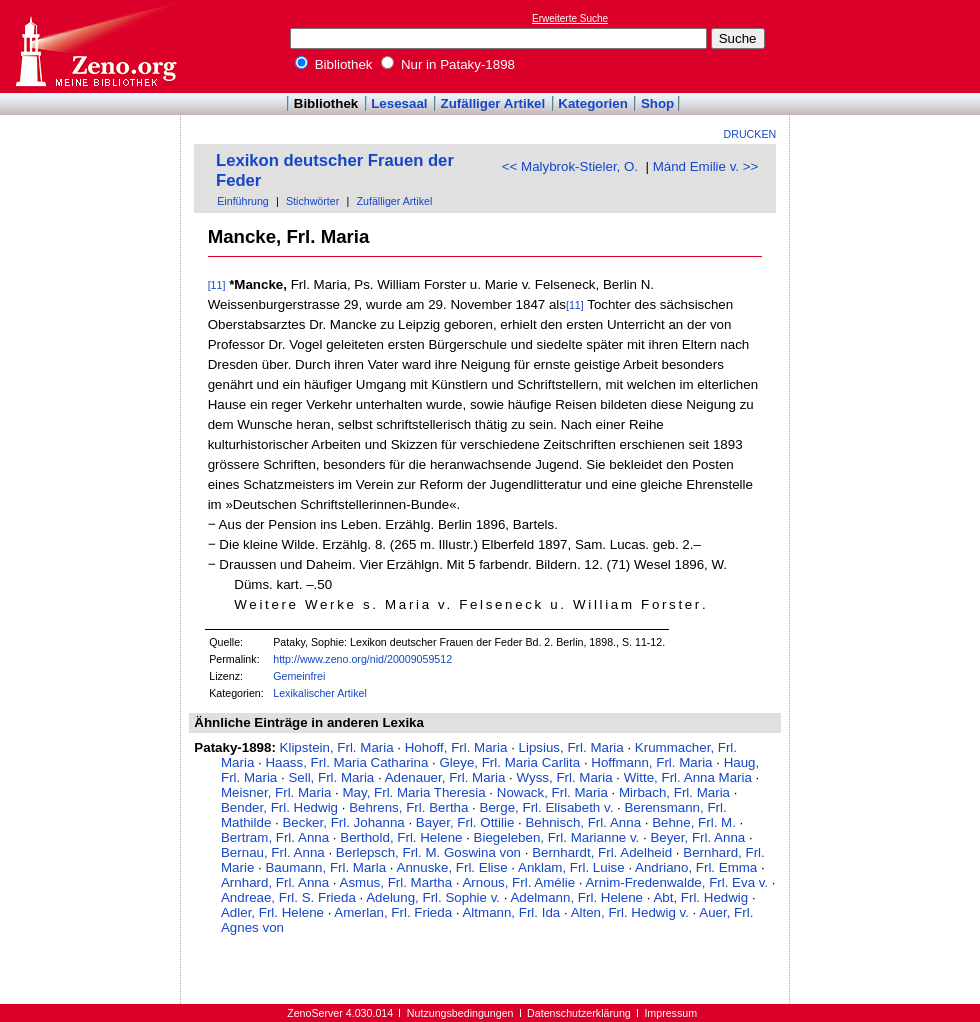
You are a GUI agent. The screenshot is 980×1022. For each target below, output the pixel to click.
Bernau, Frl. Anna (273, 852)
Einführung (243, 201)
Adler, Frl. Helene (272, 912)
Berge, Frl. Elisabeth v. (547, 807)
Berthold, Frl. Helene (401, 837)
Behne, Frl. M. (694, 822)
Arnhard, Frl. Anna (275, 882)
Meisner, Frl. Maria (276, 792)
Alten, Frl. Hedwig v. (630, 912)
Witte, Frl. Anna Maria (688, 777)
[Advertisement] (91, 173)
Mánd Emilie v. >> (706, 166)
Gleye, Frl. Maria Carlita (509, 762)
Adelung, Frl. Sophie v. (433, 897)
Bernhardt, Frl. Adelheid (602, 852)
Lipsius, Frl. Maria (571, 747)
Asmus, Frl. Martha (396, 882)
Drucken (750, 134)
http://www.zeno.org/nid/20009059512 (362, 659)
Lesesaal (399, 103)
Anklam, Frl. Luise (571, 867)
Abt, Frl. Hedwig (700, 897)
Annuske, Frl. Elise (452, 867)
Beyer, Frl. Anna (697, 837)
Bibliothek (334, 64)
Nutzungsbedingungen (460, 1013)
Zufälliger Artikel (493, 103)
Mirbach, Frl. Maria (674, 792)
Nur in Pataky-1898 (448, 64)
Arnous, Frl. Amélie (518, 882)
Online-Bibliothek (95, 46)
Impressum (670, 1013)
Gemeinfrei (299, 676)
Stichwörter (312, 201)
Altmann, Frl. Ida (511, 912)
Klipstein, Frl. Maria (337, 747)
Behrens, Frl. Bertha (408, 807)
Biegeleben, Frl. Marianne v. (557, 837)
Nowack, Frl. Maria (552, 792)
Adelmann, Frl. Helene (576, 897)
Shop (657, 103)
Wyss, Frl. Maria (565, 777)
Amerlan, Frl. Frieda (393, 912)
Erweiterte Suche (570, 18)
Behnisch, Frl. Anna (583, 822)
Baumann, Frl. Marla (325, 867)
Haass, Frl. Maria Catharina (346, 762)
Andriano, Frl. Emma (696, 867)
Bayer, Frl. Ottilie (465, 822)
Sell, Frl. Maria (331, 777)
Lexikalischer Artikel (320, 693)
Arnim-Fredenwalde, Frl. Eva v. (676, 882)
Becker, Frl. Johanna (343, 822)
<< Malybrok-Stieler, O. (570, 166)
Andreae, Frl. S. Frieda (288, 897)
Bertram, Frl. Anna (275, 837)
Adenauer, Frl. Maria (445, 777)
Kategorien (593, 103)
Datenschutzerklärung (579, 1013)
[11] (217, 285)
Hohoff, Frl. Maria (456, 747)
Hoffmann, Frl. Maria (651, 762)
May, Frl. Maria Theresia (413, 792)
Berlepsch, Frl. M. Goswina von (428, 852)
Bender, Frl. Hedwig (279, 807)
